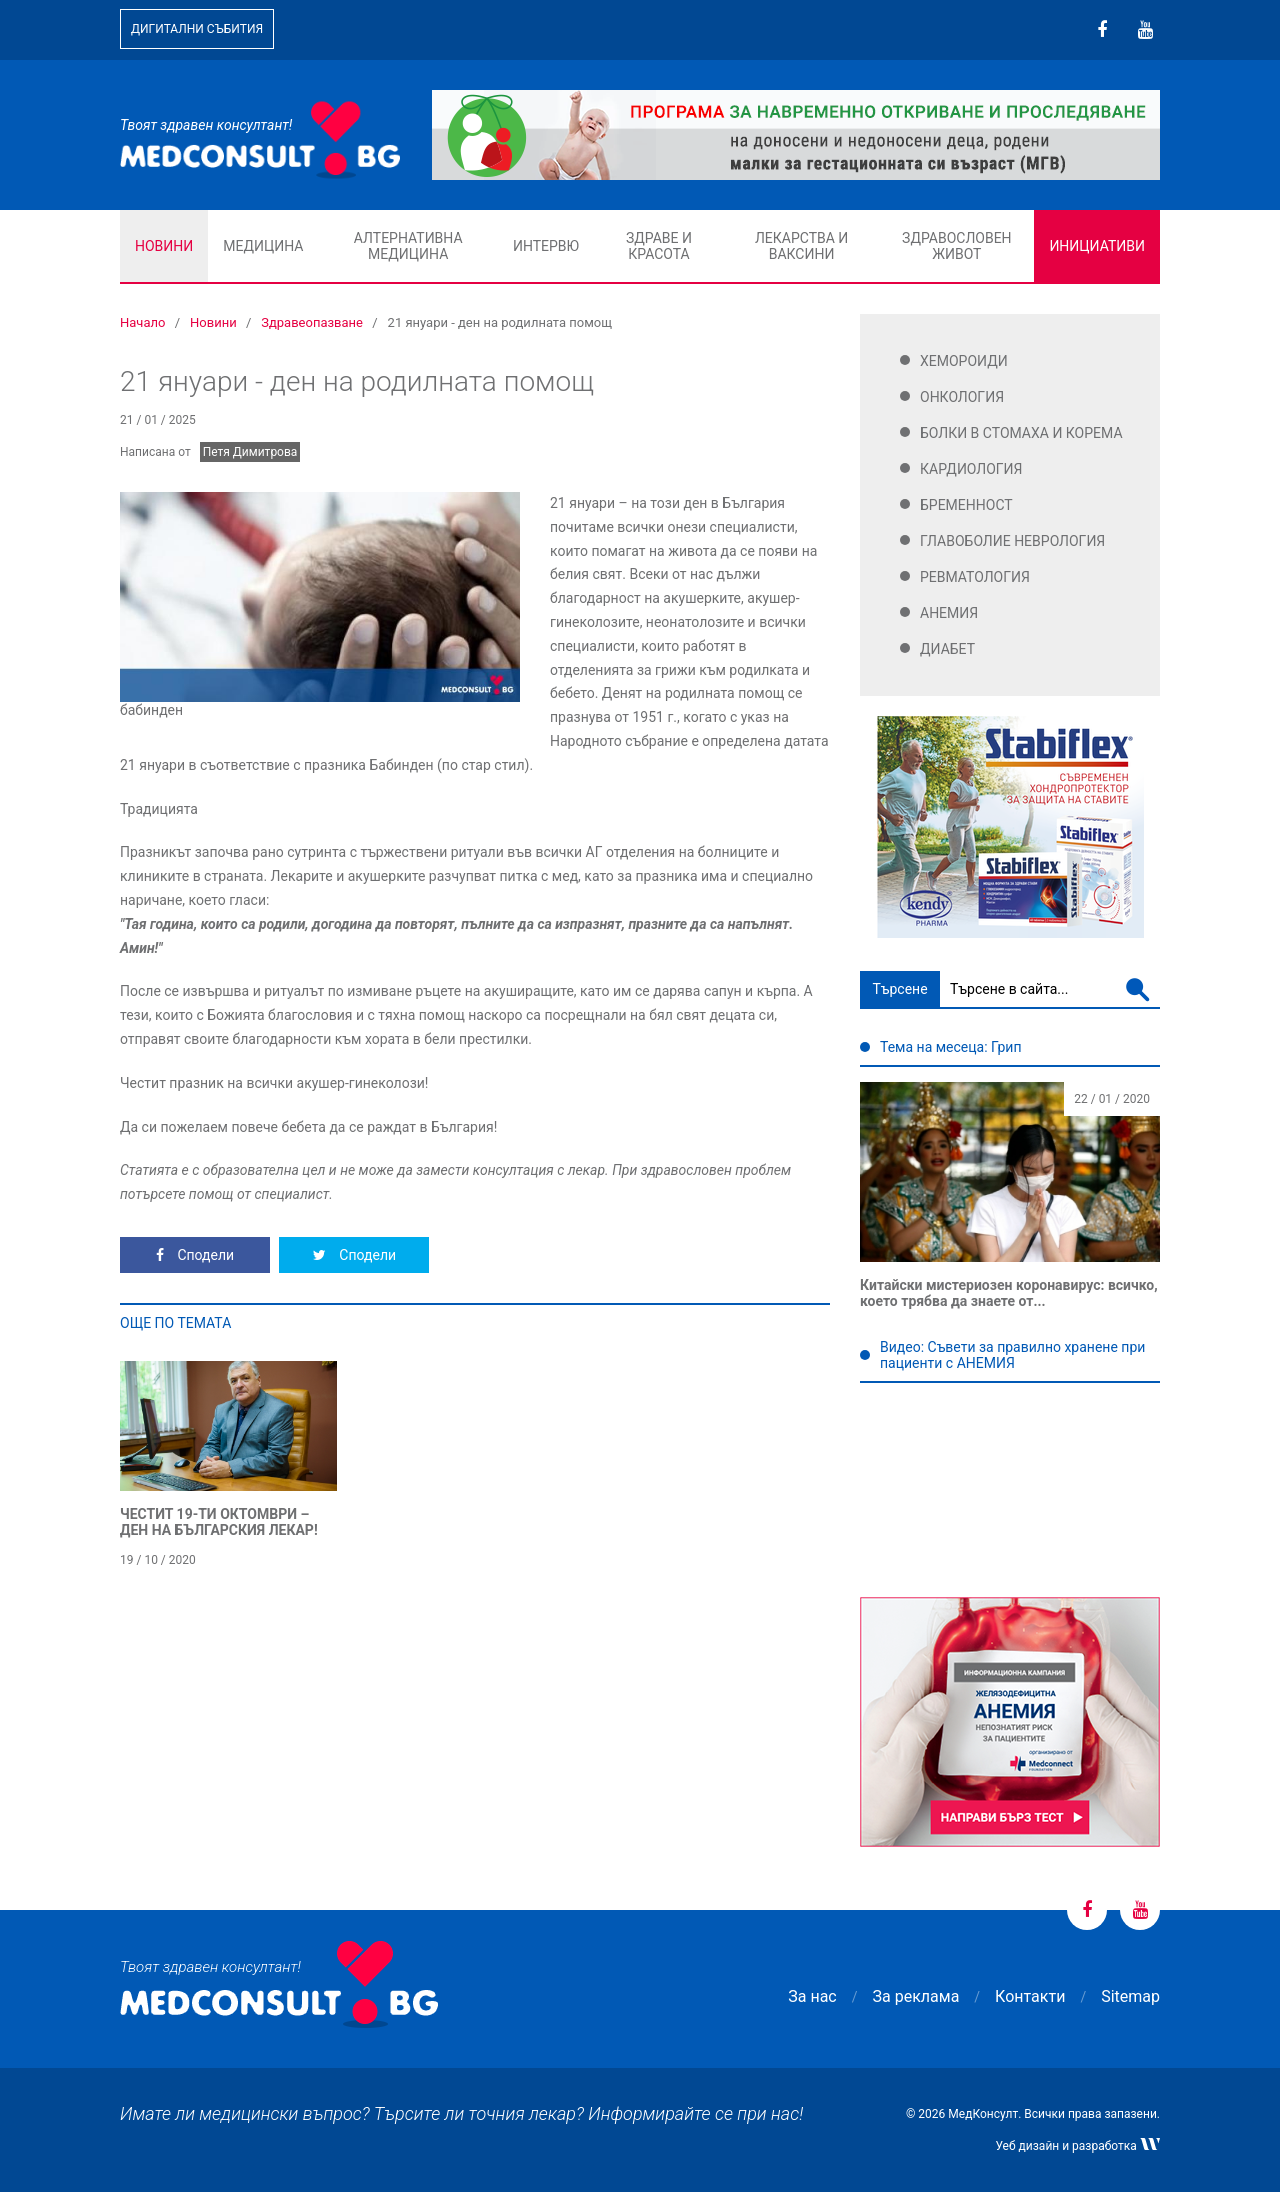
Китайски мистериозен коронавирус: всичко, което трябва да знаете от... (1009, 1293)
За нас (812, 1996)
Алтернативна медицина (408, 246)
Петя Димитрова (250, 452)
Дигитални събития (197, 29)
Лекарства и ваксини (801, 246)
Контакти (1030, 1996)
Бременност (966, 505)
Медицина (263, 246)
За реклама (916, 1996)
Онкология (962, 397)
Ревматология (975, 577)
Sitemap (1130, 1996)
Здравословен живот (957, 246)
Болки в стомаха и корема (1021, 433)
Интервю (546, 246)
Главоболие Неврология (1012, 541)
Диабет (947, 649)
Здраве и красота (659, 246)
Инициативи (1097, 246)
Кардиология (971, 469)
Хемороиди (964, 361)
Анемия (949, 613)
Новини (164, 246)
